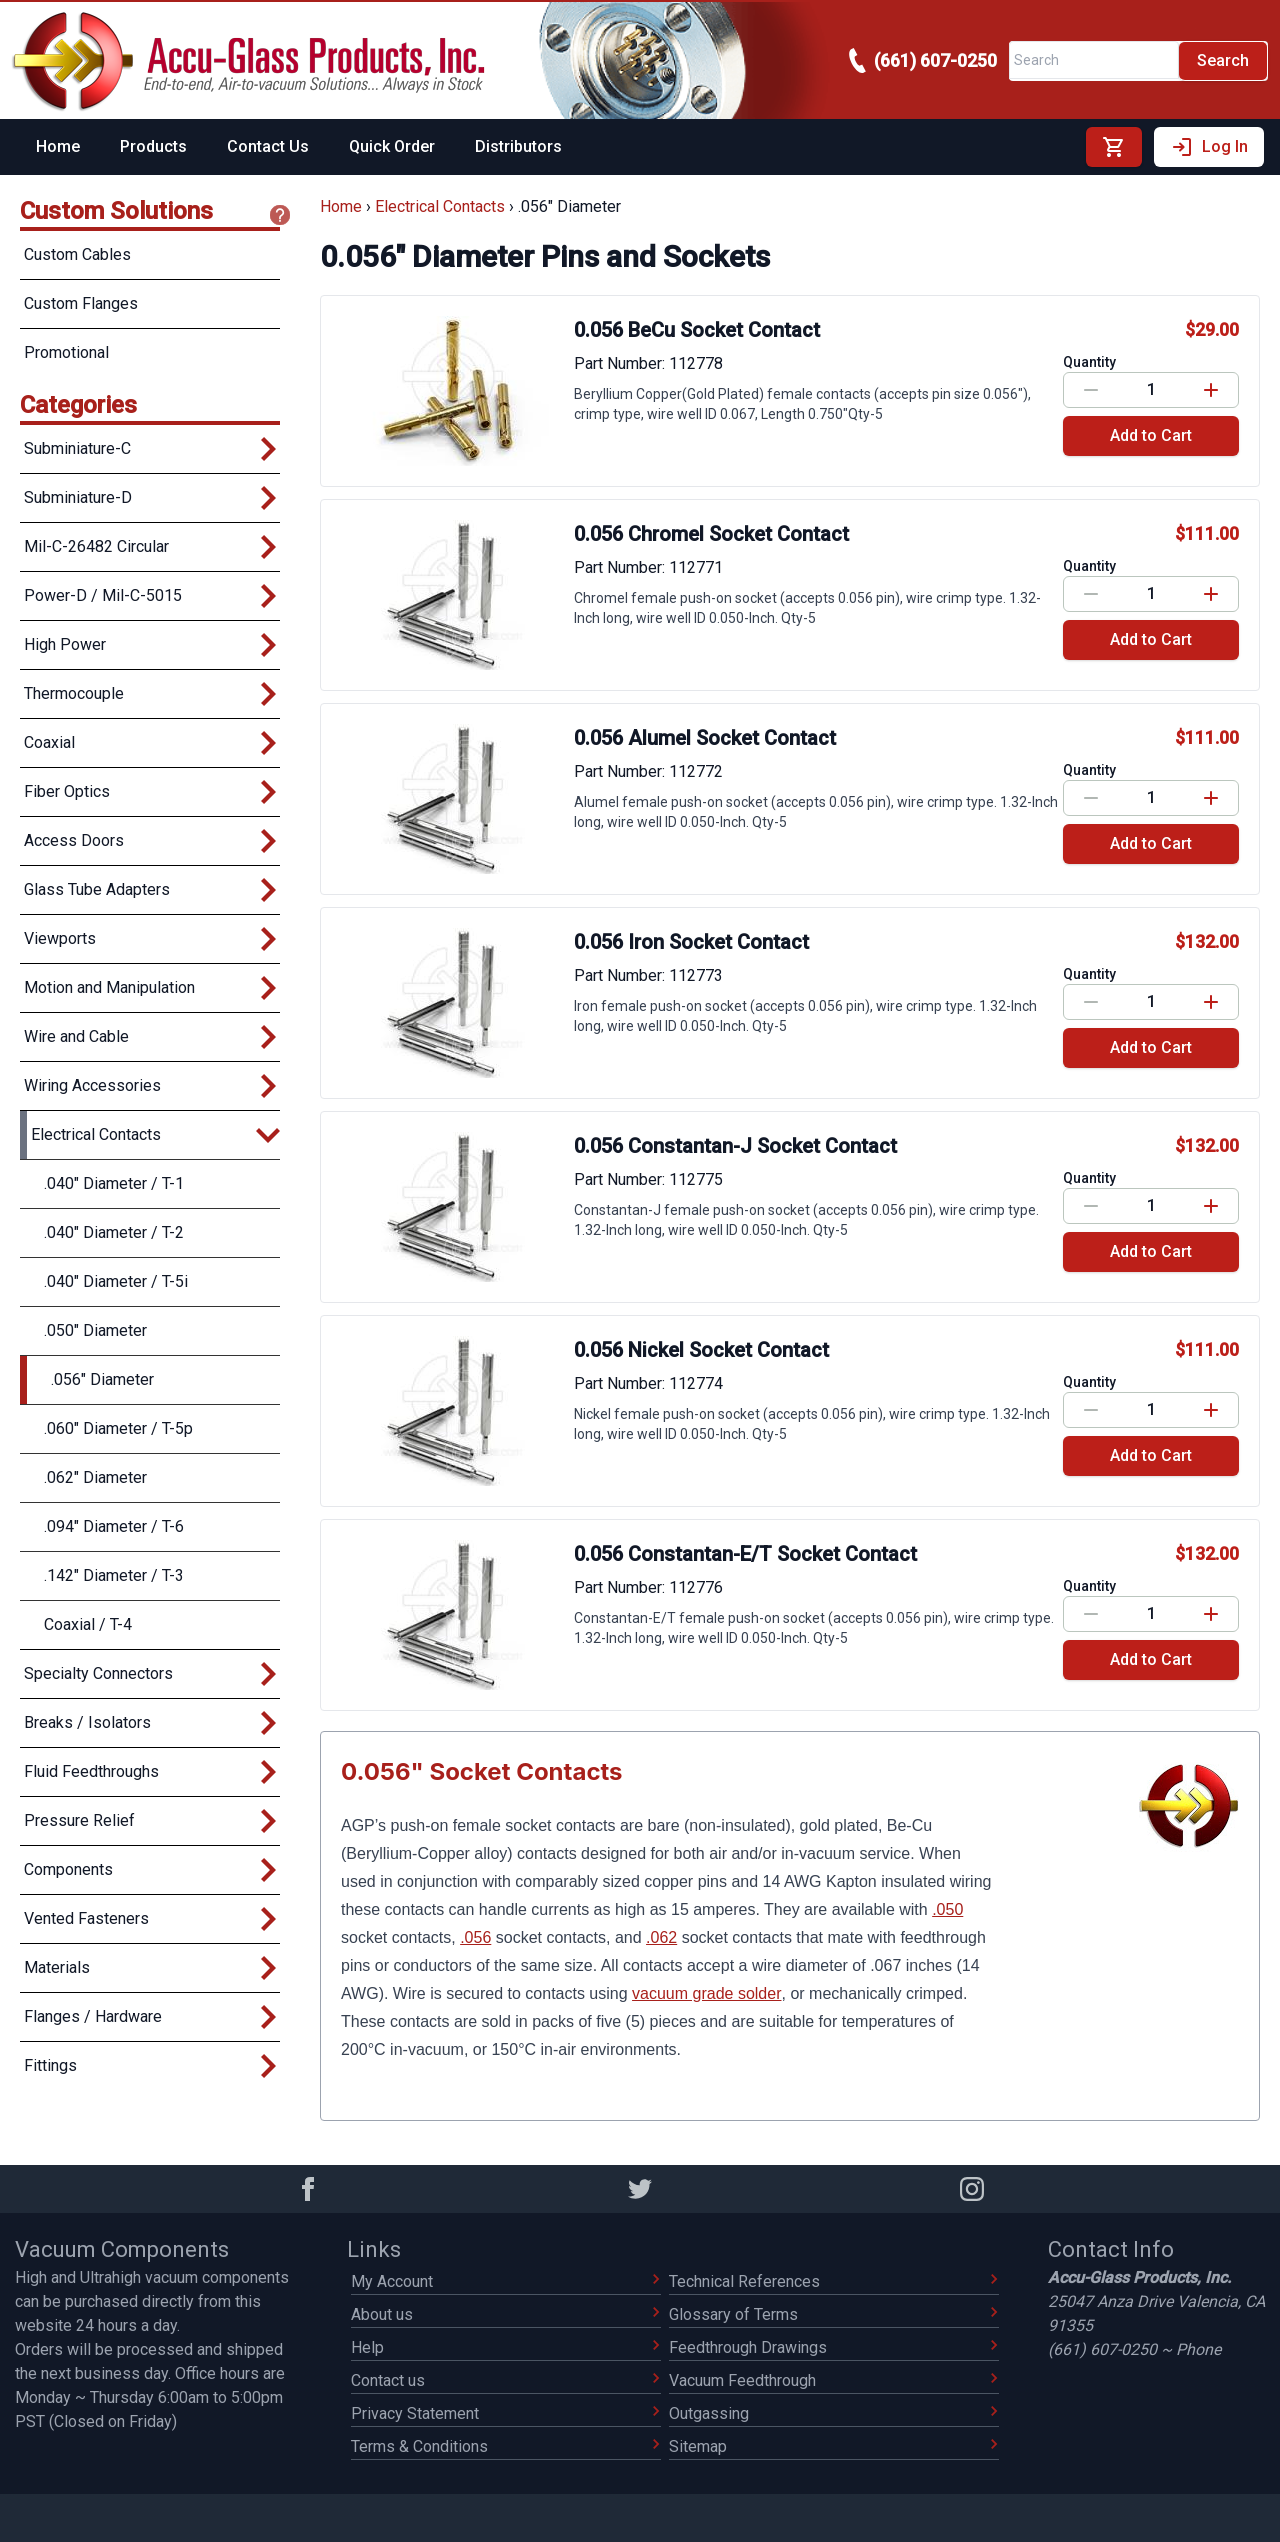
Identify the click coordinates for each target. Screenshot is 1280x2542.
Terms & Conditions (505, 2446)
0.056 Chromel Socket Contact (711, 534)
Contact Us (268, 146)
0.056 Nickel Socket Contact (701, 1350)
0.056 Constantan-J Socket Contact (735, 1146)
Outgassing (834, 2413)
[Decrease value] (1090, 390)
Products (153, 146)
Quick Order (392, 146)
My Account (505, 2281)
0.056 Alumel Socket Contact (705, 738)
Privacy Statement (505, 2413)
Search (1223, 60)
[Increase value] (1211, 390)
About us (505, 2314)
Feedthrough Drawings (834, 2347)
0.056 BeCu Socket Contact (697, 330)
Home (58, 146)
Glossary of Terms (834, 2314)
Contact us (505, 2380)
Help (505, 2347)
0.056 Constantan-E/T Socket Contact (745, 1554)
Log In (1209, 147)
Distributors (518, 146)
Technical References (834, 2281)
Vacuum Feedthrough (834, 2380)
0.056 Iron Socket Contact (691, 942)
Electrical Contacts (440, 206)
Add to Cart (1151, 435)
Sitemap (834, 2446)
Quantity (1089, 362)
